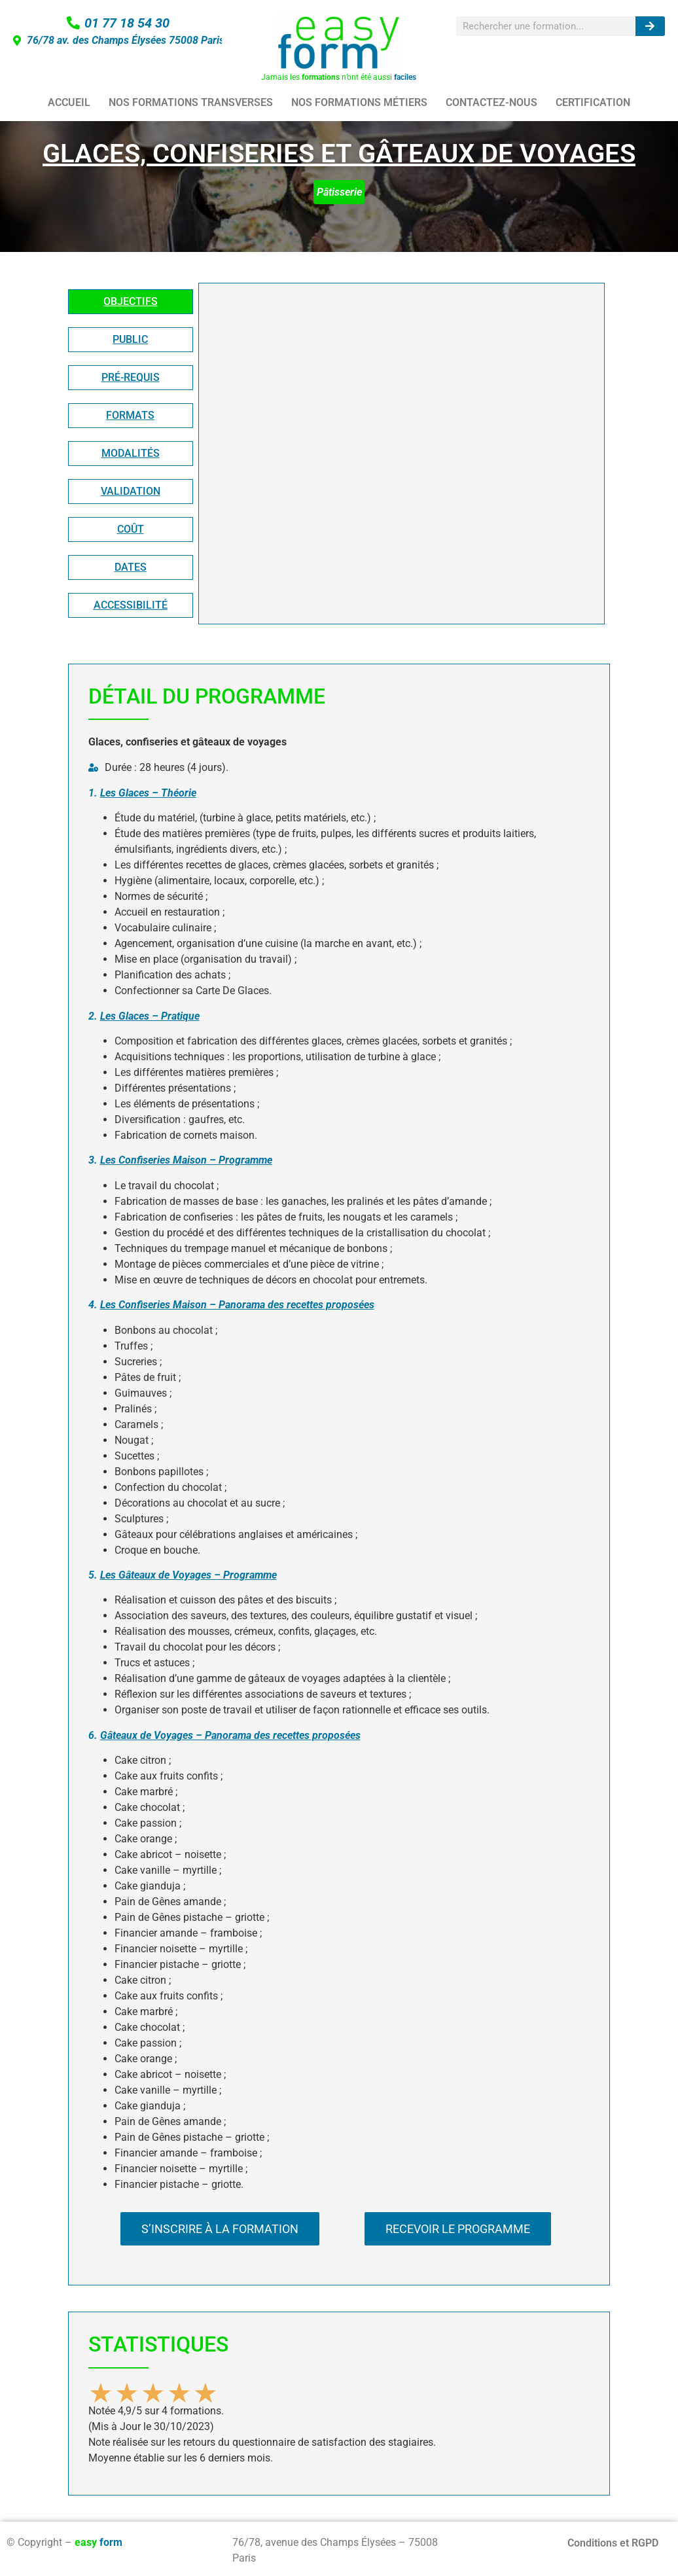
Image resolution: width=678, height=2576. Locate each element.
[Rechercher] (650, 26)
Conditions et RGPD (612, 2543)
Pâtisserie (339, 192)
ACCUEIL (69, 102)
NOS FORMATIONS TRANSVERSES (191, 102)
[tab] (130, 301)
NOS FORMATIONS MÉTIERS (359, 102)
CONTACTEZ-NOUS (491, 102)
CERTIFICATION (593, 102)
